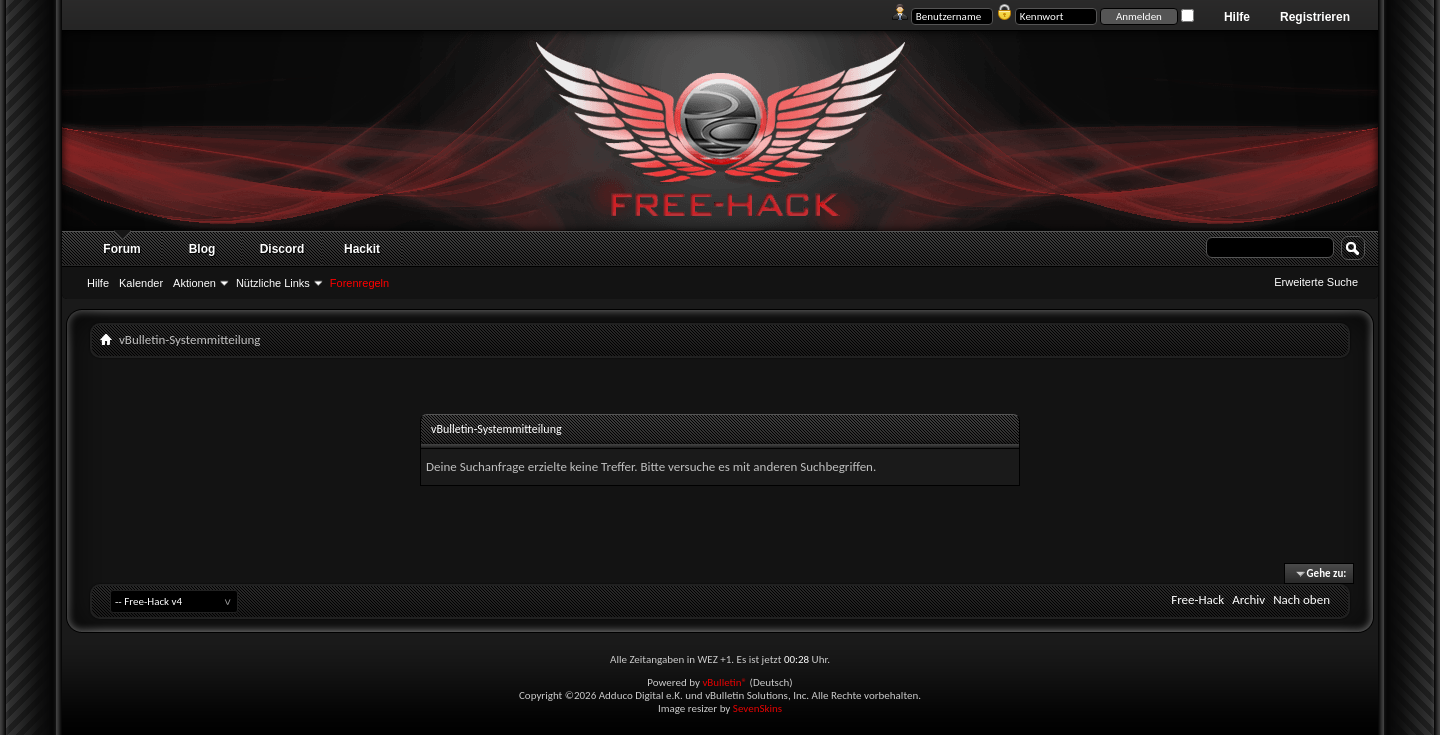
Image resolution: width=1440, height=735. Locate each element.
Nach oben (1301, 599)
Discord (282, 249)
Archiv (1248, 599)
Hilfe (1237, 17)
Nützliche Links (273, 283)
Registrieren (1315, 17)
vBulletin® (724, 682)
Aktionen (194, 283)
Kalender (141, 283)
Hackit (362, 249)
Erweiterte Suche (1316, 282)
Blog (202, 249)
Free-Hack (1197, 599)
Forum (121, 249)
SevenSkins (757, 708)
